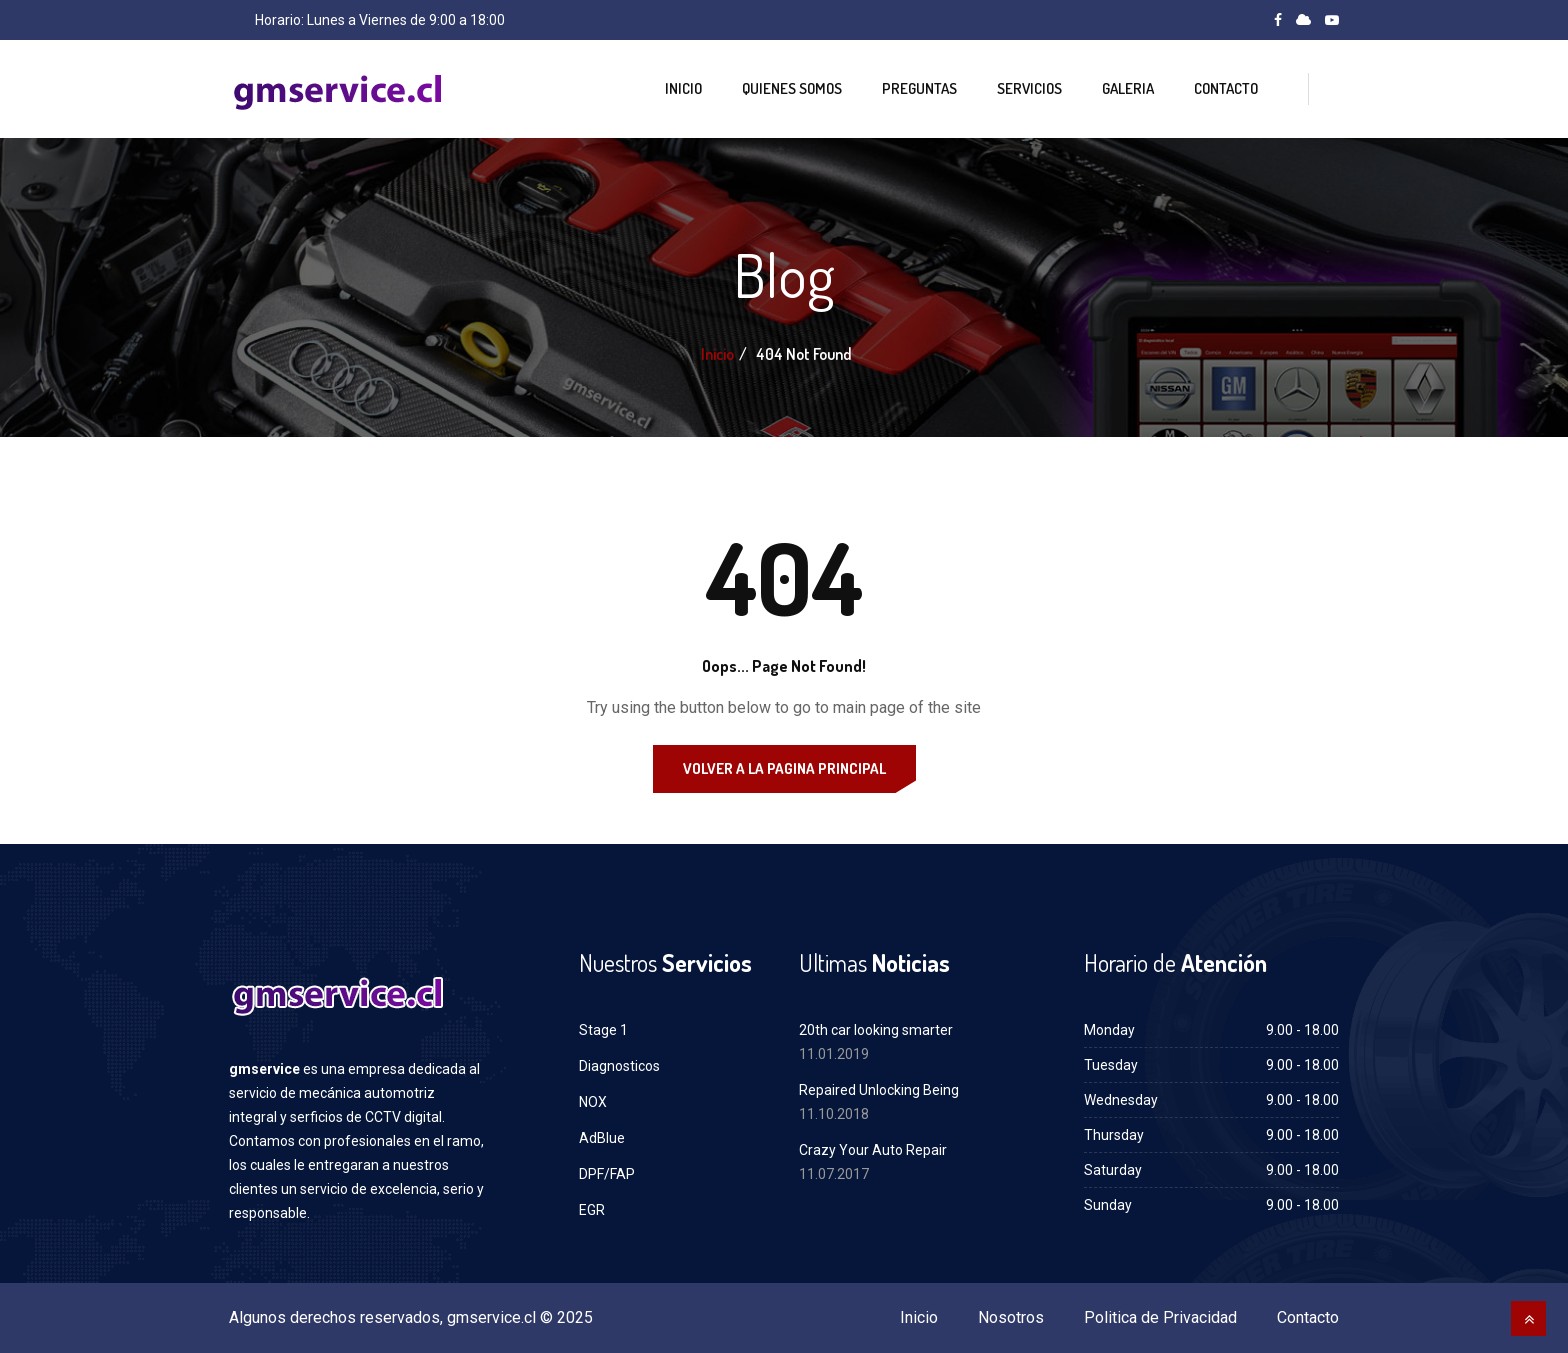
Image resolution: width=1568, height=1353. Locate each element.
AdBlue (602, 1138)
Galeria (1128, 88)
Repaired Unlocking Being (879, 1090)
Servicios (1029, 88)
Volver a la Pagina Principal (784, 768)
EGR (592, 1210)
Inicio (683, 88)
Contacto (1226, 88)
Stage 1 (603, 1030)
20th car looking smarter (876, 1030)
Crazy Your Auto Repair (873, 1150)
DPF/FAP (607, 1174)
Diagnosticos (619, 1066)
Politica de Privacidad (1160, 1317)
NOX (593, 1102)
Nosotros (1011, 1317)
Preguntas (919, 88)
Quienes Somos (792, 88)
